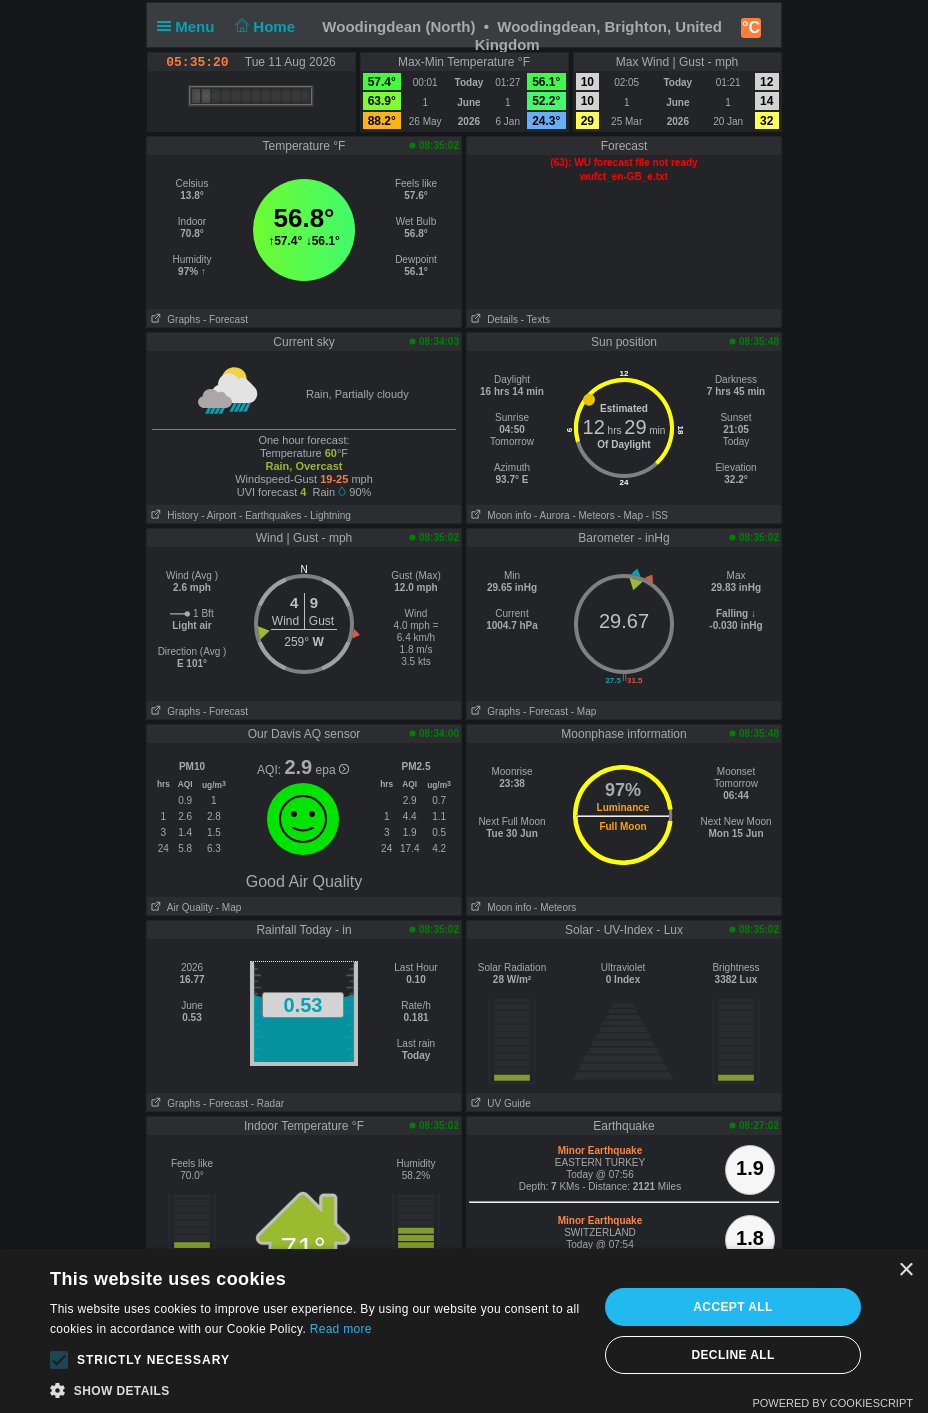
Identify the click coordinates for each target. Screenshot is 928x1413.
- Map (630, 515)
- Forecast (225, 319)
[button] (59, 1360)
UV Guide (499, 1103)
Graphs (173, 319)
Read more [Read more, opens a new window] (341, 1329)
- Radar (267, 1103)
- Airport (218, 515)
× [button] (905, 1270)
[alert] (464, 1331)
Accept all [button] (733, 1307)
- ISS (657, 515)
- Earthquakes (270, 515)
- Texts (535, 319)
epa (332, 770)
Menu (190, 26)
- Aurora (552, 515)
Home (263, 26)
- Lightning (327, 515)
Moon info (499, 515)
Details (492, 319)
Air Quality (180, 907)
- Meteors (593, 515)
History (172, 515)
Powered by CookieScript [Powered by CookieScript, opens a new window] (832, 1403)
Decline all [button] (732, 1355)
